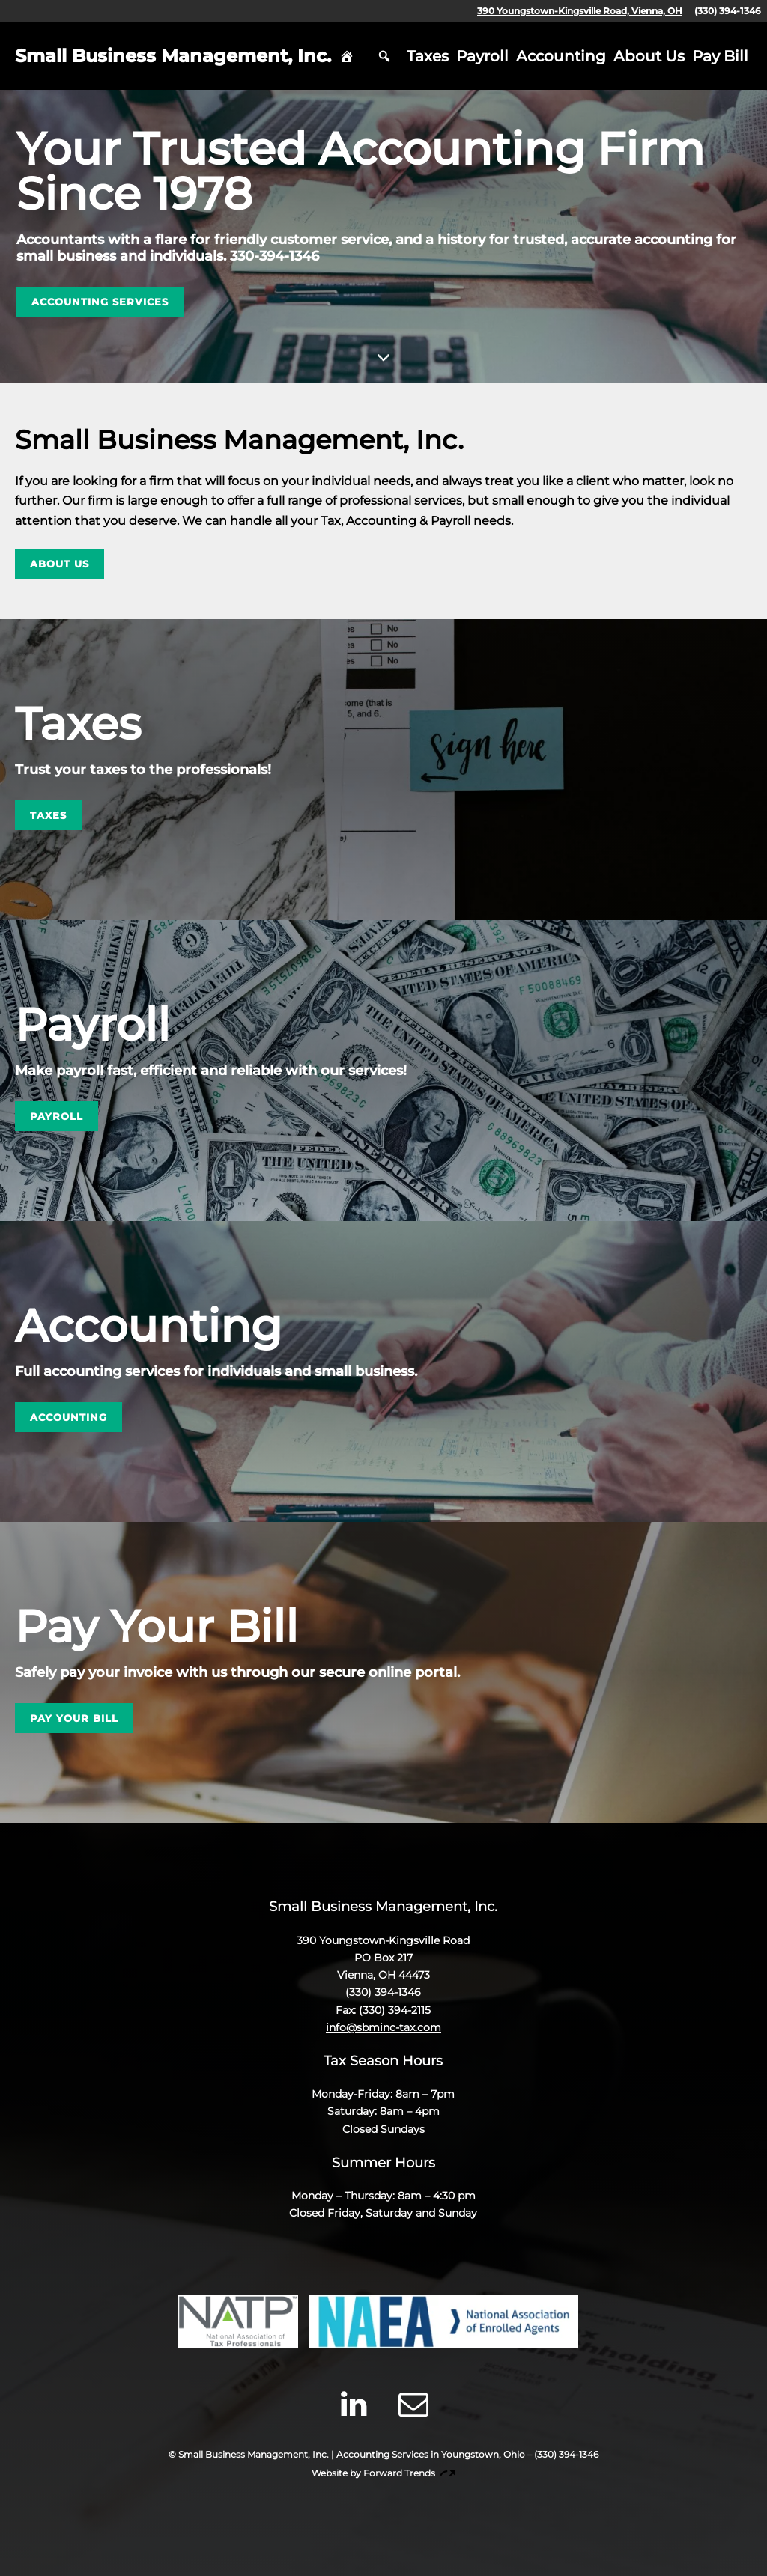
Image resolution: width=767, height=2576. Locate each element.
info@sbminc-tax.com (383, 2027)
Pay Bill (720, 56)
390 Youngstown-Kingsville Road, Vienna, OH (579, 10)
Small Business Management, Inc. (173, 56)
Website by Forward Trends (384, 2473)
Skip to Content (383, 356)
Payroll (482, 56)
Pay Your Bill (74, 1718)
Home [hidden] (347, 56)
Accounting (561, 56)
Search (384, 56)
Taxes (428, 56)
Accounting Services (100, 302)
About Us (649, 56)
